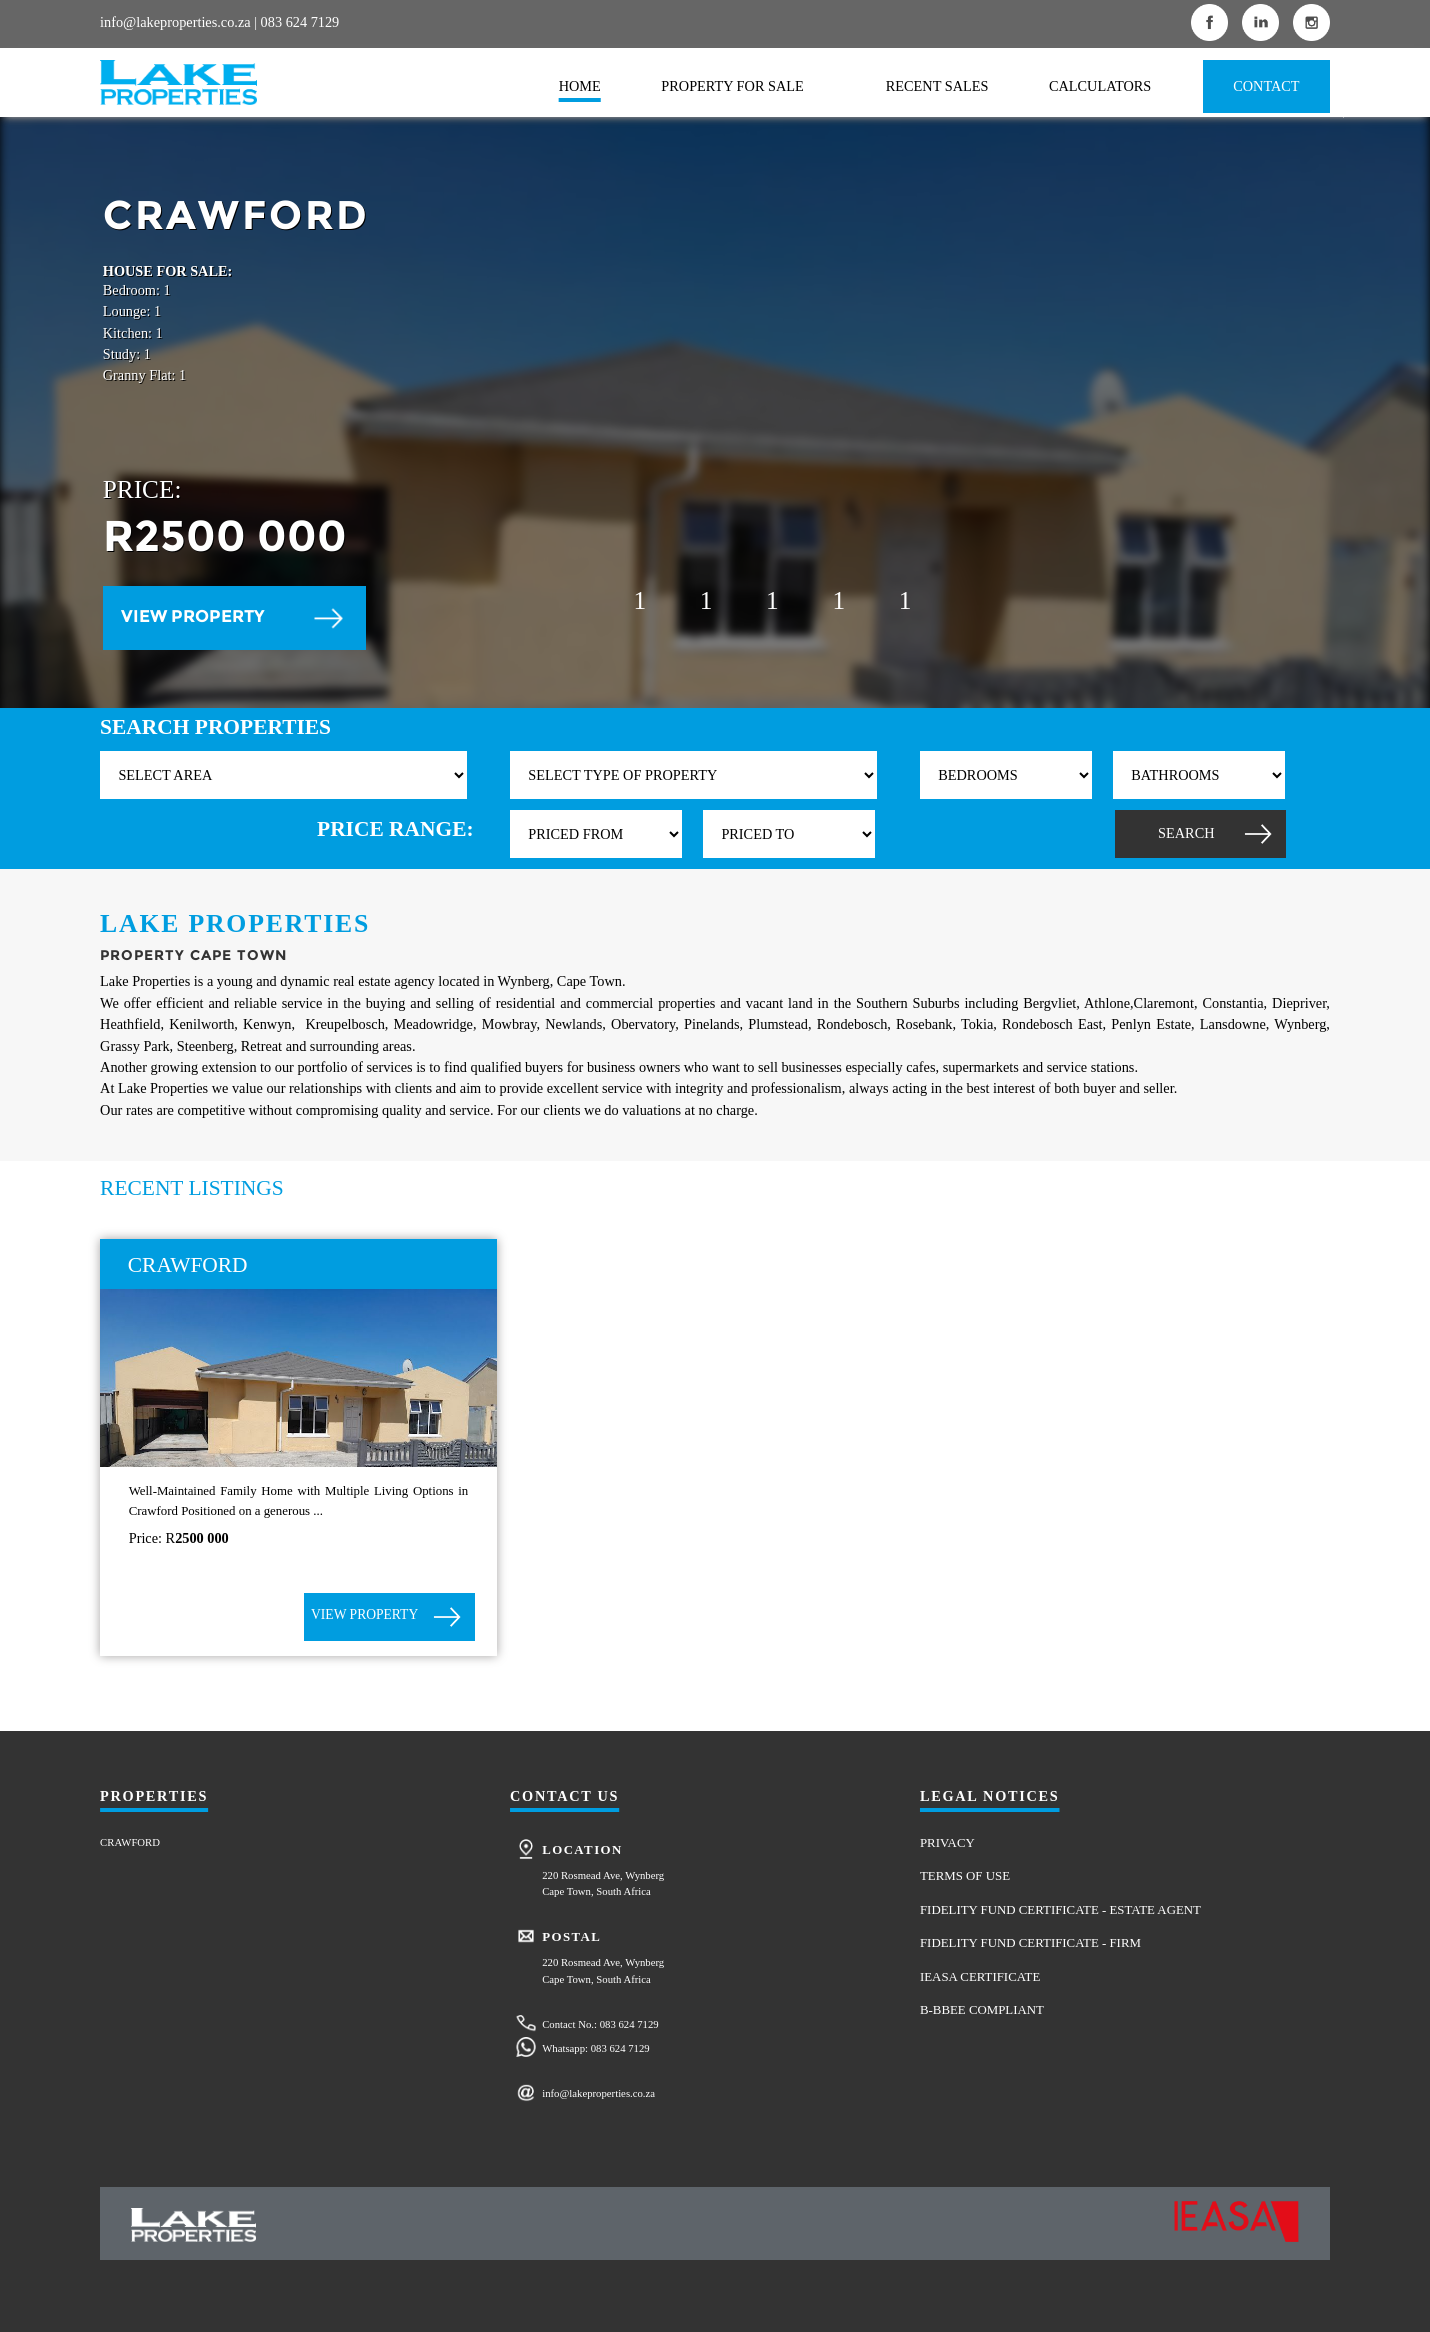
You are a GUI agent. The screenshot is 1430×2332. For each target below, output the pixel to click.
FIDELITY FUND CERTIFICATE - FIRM (1030, 1943)
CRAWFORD (130, 1842)
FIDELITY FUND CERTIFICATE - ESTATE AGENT (1060, 1910)
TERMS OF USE (965, 1876)
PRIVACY (947, 1843)
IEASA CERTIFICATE (980, 1977)
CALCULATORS (1100, 86)
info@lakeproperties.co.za (175, 22)
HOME (580, 86)
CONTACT (1266, 86)
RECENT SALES (937, 86)
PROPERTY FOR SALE (732, 86)
